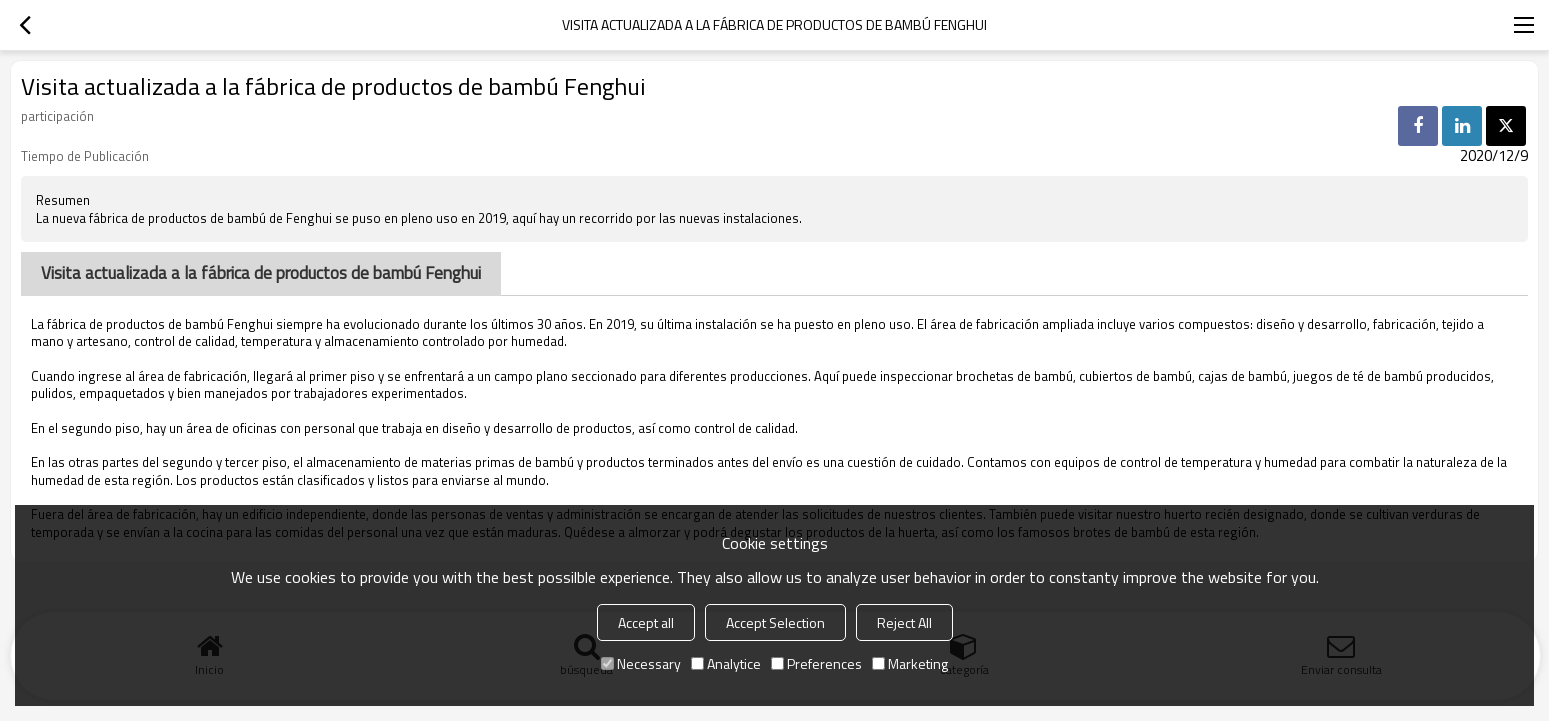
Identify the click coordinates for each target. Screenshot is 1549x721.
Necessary (641, 663)
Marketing (910, 663)
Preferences (816, 663)
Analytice (726, 663)
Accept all (646, 622)
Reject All (904, 622)
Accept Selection (775, 622)
